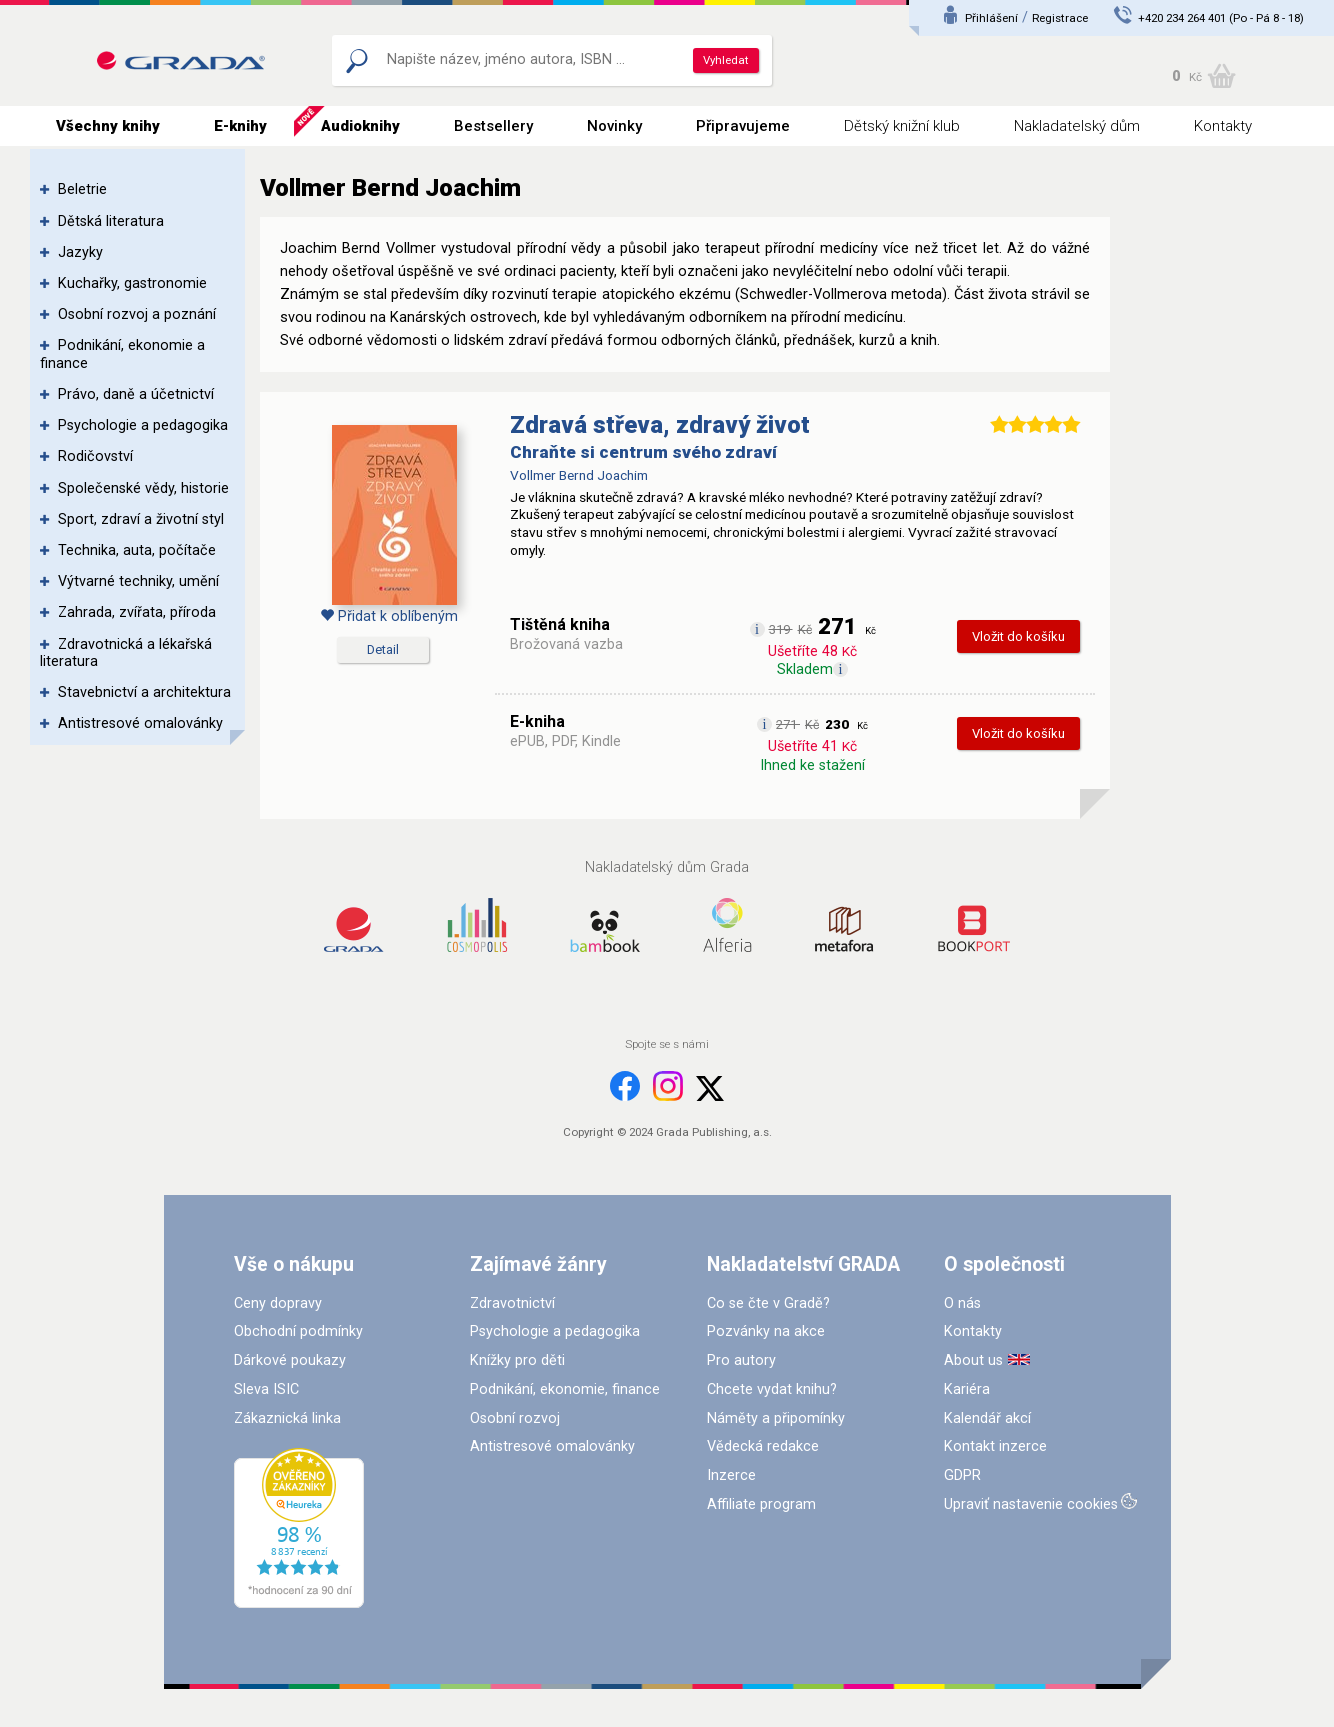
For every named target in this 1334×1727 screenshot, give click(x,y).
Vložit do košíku (1018, 636)
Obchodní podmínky (298, 1331)
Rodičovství (95, 456)
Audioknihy (360, 126)
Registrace (1060, 18)
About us (973, 1360)
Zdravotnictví (512, 1303)
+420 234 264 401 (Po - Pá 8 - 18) (1221, 18)
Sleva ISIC (266, 1389)
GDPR (962, 1475)
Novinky (614, 126)
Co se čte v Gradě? (768, 1303)
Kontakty (1223, 126)
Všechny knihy (108, 126)
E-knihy (240, 126)
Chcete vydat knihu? (772, 1389)
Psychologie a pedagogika (143, 425)
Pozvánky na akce (766, 1331)
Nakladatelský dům (1077, 126)
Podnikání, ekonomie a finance (122, 354)
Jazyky (80, 252)
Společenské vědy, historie (143, 488)
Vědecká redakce (763, 1446)
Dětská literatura (111, 221)
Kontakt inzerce (995, 1446)
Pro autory (741, 1360)
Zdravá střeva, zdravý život (660, 425)
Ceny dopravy (278, 1303)
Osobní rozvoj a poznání (137, 314)
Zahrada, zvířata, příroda (137, 612)
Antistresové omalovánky (140, 723)
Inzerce (731, 1475)
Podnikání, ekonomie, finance (565, 1389)
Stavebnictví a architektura (144, 692)
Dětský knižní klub (902, 126)
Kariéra (967, 1389)
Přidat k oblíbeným (389, 616)
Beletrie (82, 189)
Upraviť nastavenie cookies (1031, 1504)
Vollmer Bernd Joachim (579, 475)
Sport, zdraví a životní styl (141, 519)
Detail (383, 649)
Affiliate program (761, 1504)
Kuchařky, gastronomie (132, 283)
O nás (962, 1303)
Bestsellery (493, 126)
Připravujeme (743, 126)
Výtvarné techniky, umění (138, 581)
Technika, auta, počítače (137, 550)
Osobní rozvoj (515, 1418)
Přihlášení (991, 18)
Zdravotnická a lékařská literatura (126, 653)
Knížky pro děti (517, 1360)
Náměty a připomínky (776, 1418)
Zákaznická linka (287, 1418)
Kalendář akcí (987, 1418)
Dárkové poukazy (290, 1360)
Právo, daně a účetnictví (136, 394)
